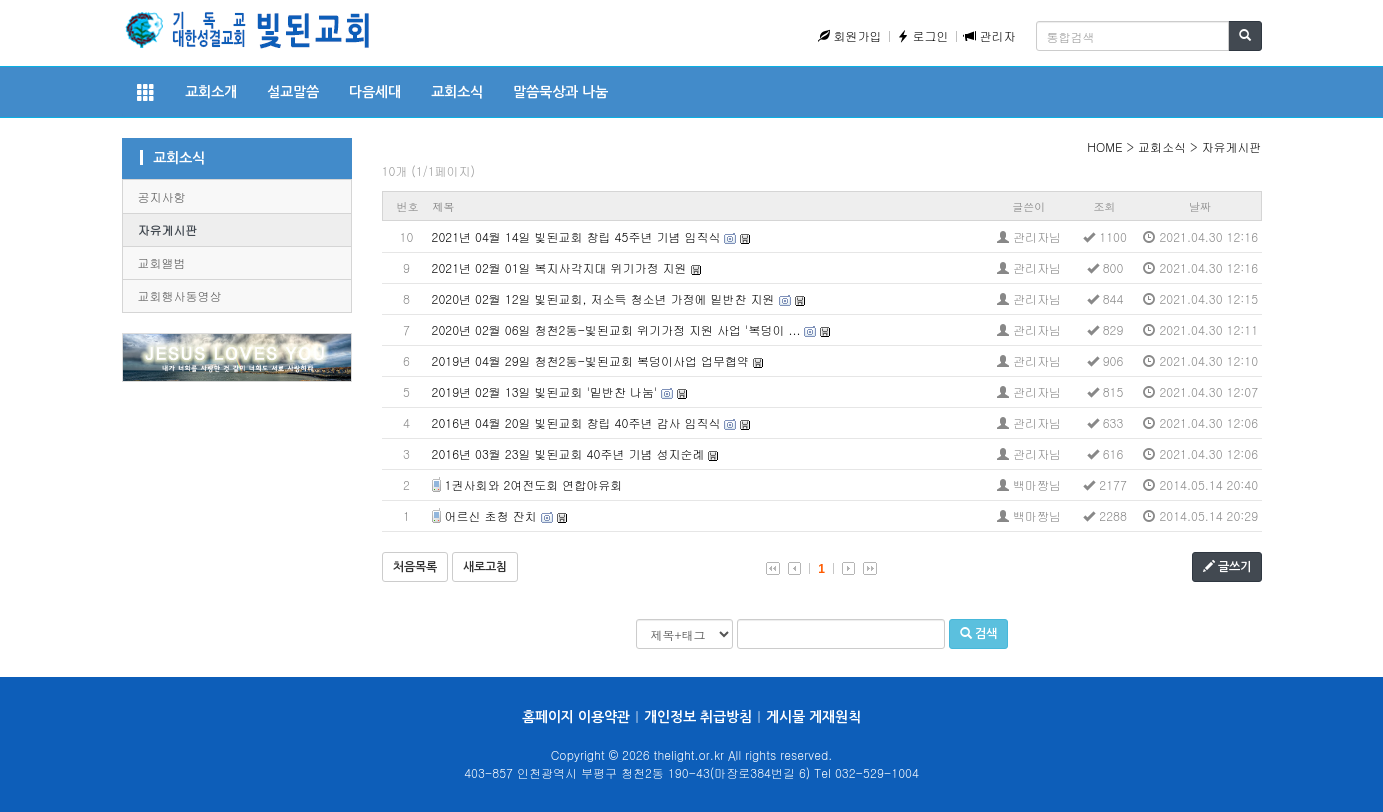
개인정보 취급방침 (698, 717)
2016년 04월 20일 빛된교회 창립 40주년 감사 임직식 (576, 422)
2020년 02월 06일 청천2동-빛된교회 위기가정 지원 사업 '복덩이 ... (616, 329)
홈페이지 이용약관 (576, 717)
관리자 (990, 35)
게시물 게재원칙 (813, 717)
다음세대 (375, 92)
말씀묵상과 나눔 (560, 92)
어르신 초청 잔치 (491, 515)
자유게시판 (168, 229)
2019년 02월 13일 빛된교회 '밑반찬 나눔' (545, 391)
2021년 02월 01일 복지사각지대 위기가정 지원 (559, 267)
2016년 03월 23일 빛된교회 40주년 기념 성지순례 (568, 453)
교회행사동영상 (180, 295)
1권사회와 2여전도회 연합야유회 (534, 484)
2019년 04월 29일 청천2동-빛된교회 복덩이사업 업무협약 (591, 360)
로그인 (923, 35)
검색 (978, 633)
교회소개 (211, 92)
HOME (1104, 146)
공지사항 (162, 196)
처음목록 (415, 567)
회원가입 (850, 35)
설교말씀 (293, 92)
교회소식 (457, 92)
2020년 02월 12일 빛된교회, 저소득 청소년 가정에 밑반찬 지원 (603, 298)
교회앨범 (162, 262)
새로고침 (485, 567)
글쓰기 (1227, 566)
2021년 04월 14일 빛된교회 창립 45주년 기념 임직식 (576, 236)
